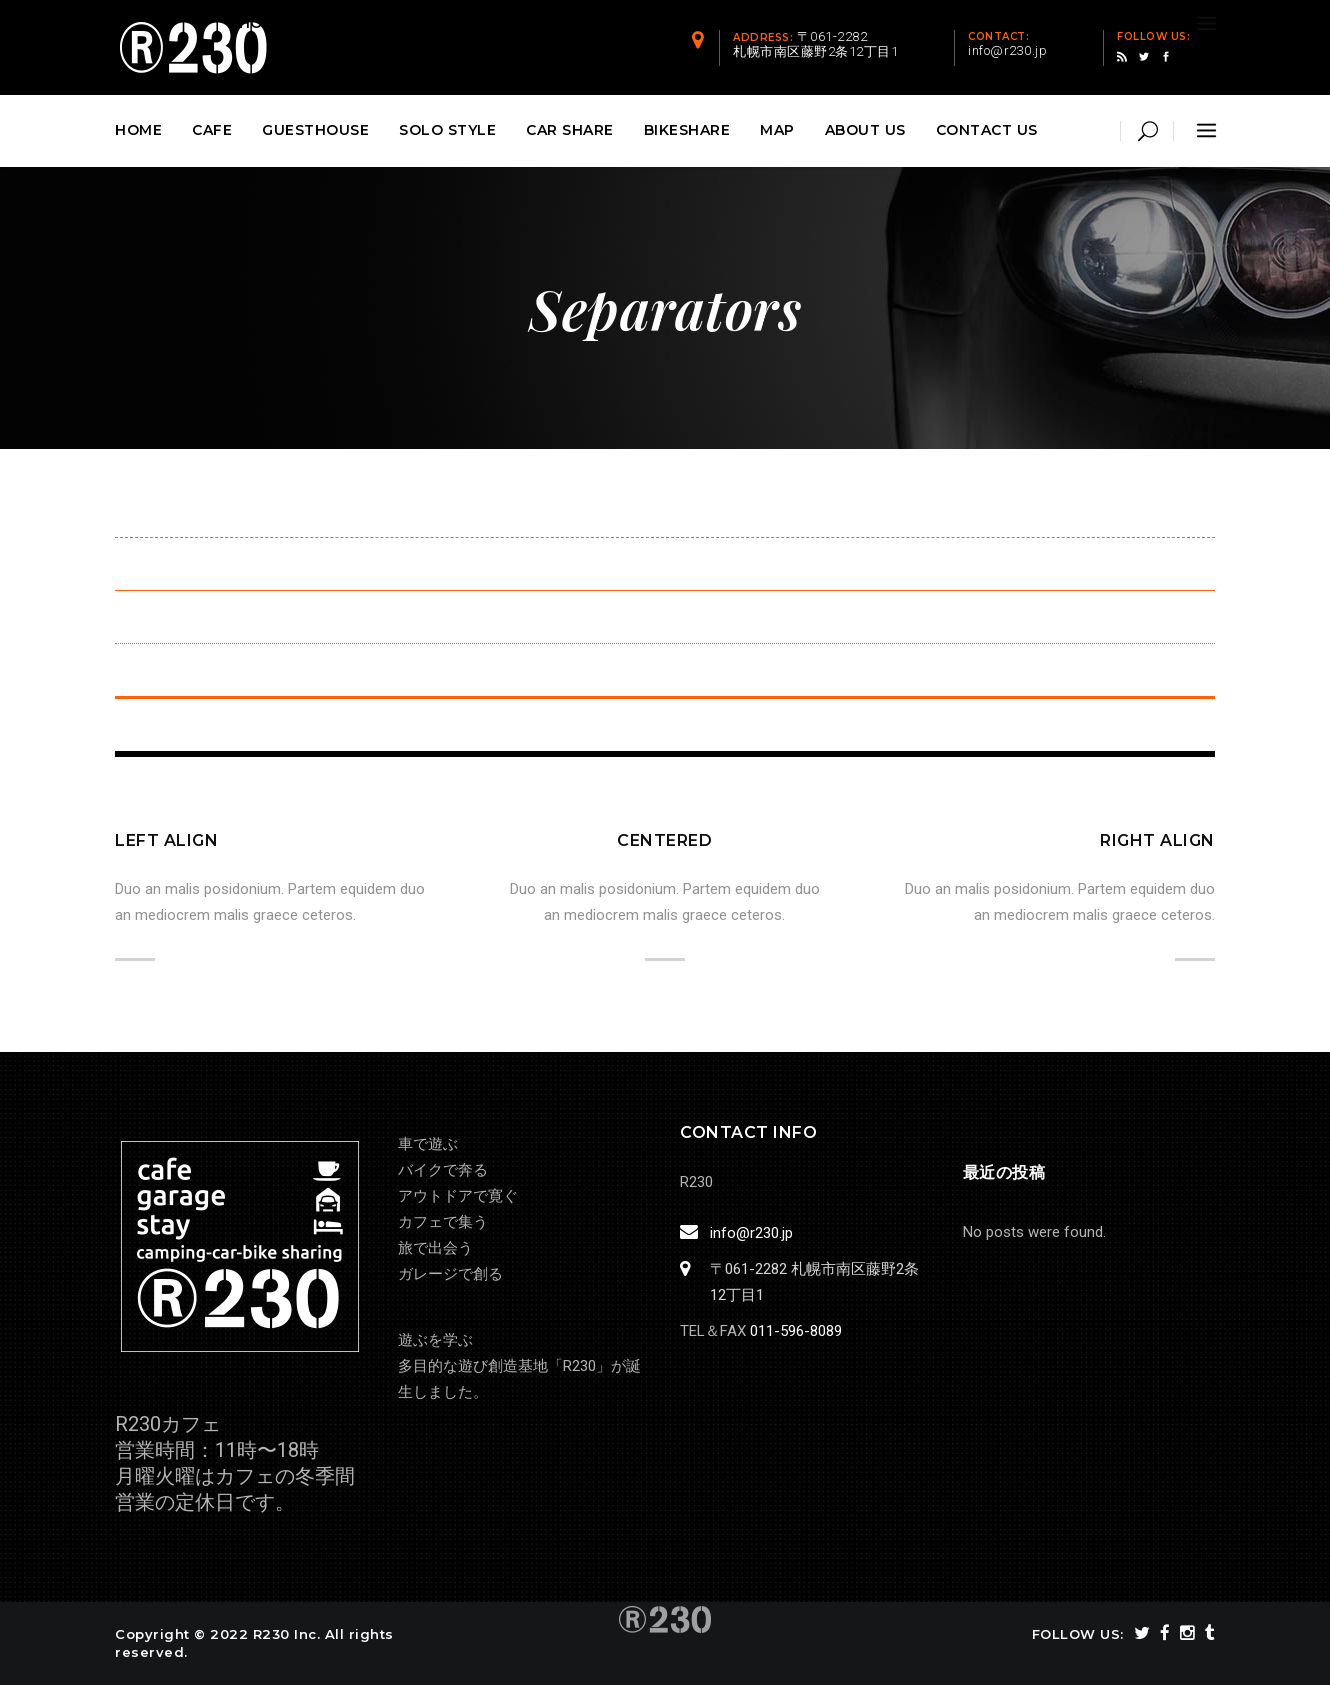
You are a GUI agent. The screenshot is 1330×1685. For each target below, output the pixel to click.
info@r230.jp (747, 1233)
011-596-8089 (796, 1331)
